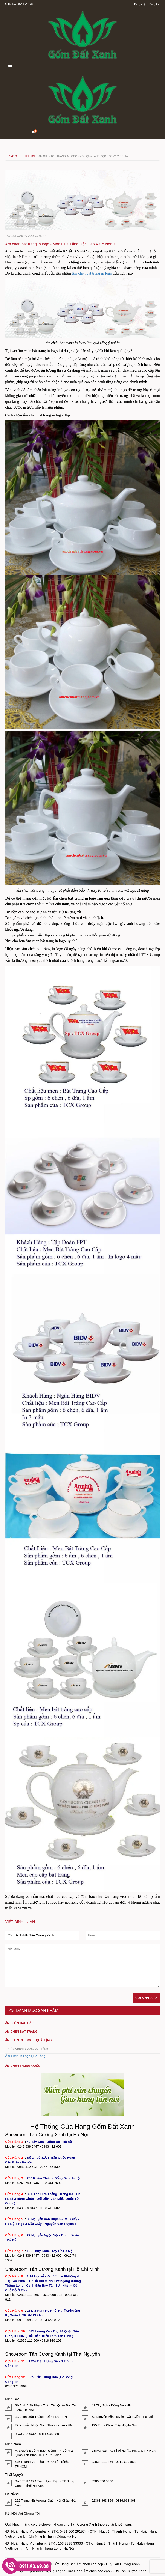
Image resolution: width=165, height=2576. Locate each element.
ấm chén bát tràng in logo (92, 273)
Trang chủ (13, 156)
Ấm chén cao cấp (19, 2023)
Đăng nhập (140, 4)
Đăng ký (154, 4)
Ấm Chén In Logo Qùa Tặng (29, 2048)
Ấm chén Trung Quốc (22, 2065)
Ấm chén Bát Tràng (21, 2031)
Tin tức (29, 156)
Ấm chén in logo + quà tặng (28, 2040)
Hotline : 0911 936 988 (19, 4)
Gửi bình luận (146, 1997)
